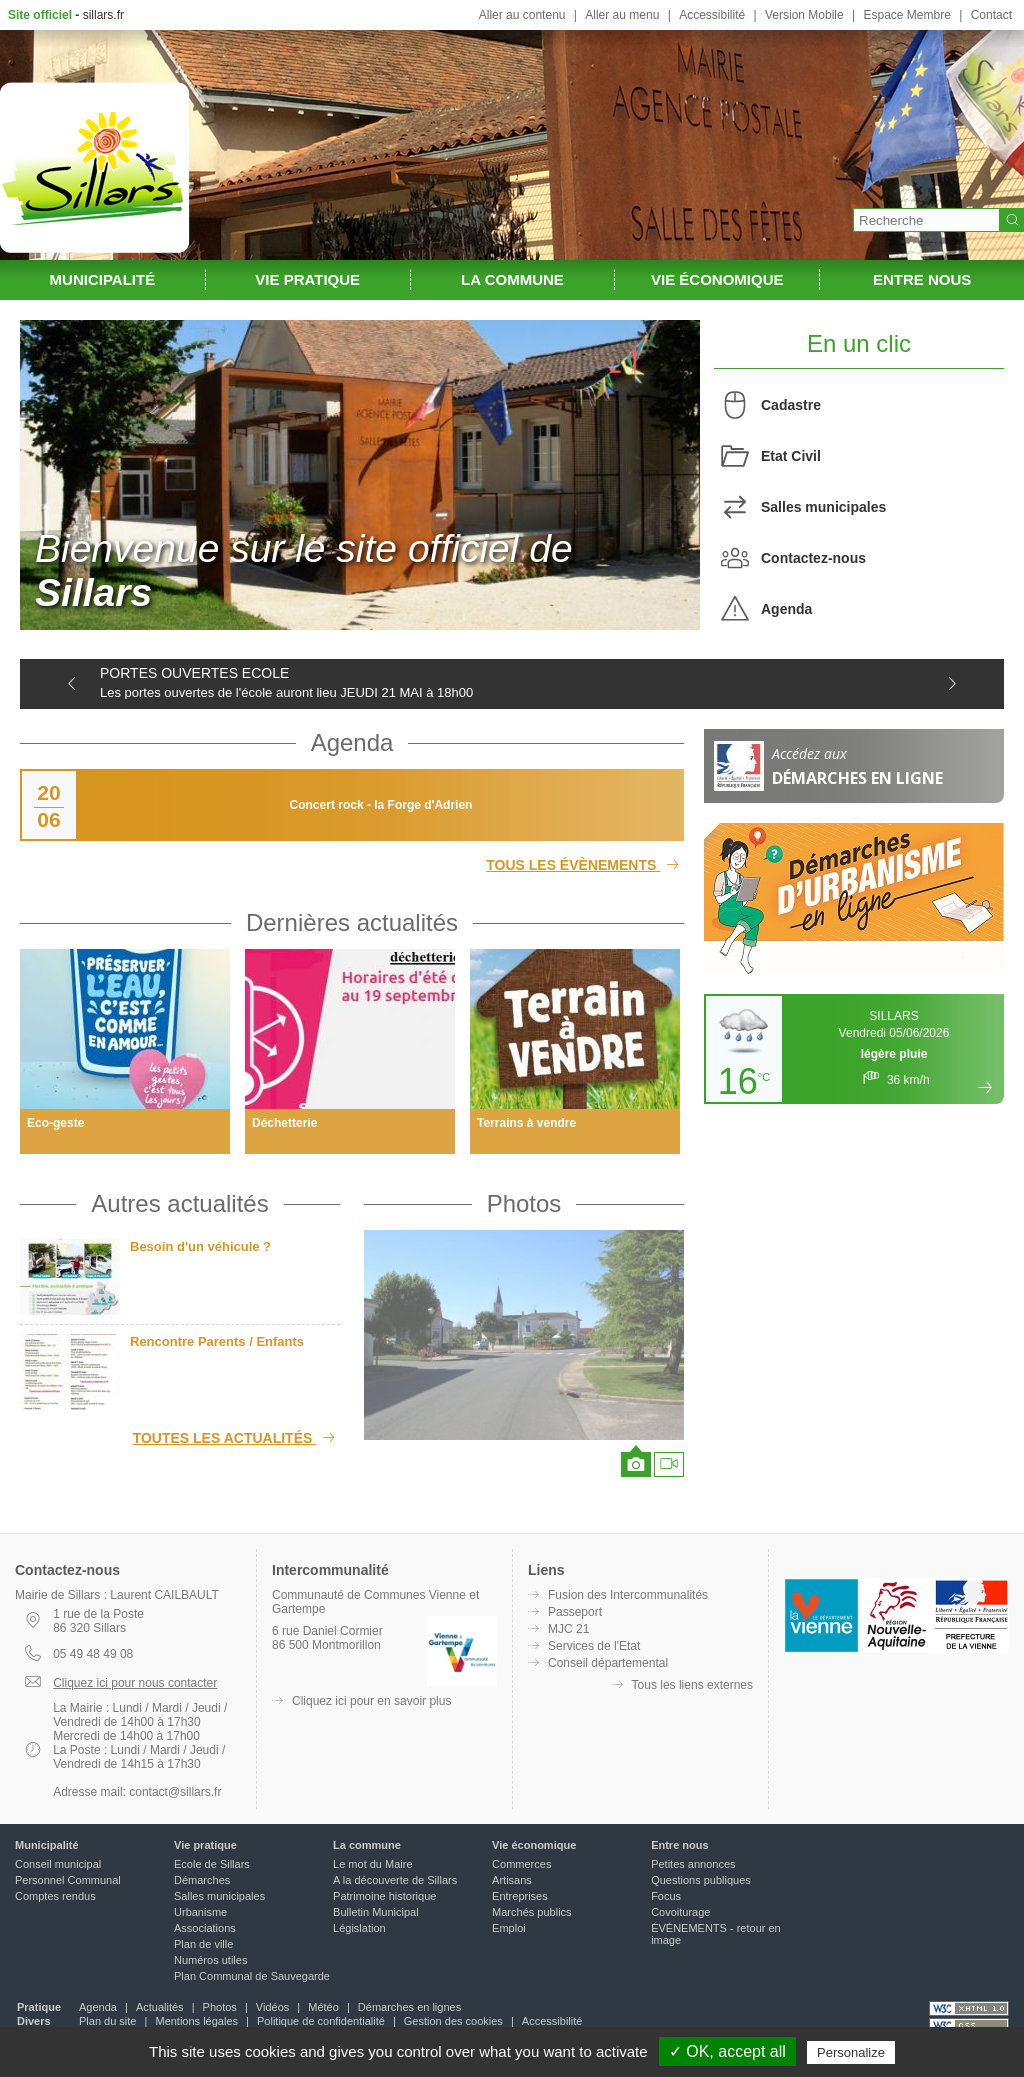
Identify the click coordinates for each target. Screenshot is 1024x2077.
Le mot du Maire (372, 1864)
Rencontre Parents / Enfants (217, 1341)
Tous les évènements (585, 865)
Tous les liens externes (692, 1685)
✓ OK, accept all (727, 2051)
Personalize (851, 2052)
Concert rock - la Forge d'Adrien (381, 805)
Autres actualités (179, 1203)
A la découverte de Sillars (395, 1880)
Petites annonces (693, 1864)
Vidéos (272, 2007)
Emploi (509, 1928)
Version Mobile (804, 15)
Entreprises (520, 1896)
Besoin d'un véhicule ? (200, 1246)
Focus (666, 1896)
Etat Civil (791, 456)
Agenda (786, 609)
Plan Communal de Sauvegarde (252, 1976)
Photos (524, 1203)
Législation (359, 1928)
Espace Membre (906, 15)
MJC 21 (568, 1629)
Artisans (512, 1880)
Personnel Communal (68, 1880)
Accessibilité (712, 15)
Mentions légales (196, 2021)
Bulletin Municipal (376, 1912)
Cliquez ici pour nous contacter (135, 1683)
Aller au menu (622, 15)
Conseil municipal (58, 1864)
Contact (991, 15)
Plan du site (107, 2021)
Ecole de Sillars (212, 1864)
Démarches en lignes (409, 2007)
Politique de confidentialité (321, 2021)
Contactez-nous (813, 558)
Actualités (160, 2007)
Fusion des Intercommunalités (628, 1595)
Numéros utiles (210, 1960)
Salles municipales (823, 507)
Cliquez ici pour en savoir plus (371, 1701)
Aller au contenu (522, 15)
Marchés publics (531, 1912)
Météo (323, 2007)
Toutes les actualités (236, 1438)
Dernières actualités (352, 922)
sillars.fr (103, 15)
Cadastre (791, 405)
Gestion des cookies (453, 2021)
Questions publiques (701, 1880)
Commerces (521, 1864)
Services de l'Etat (594, 1646)
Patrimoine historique (384, 1896)
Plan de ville (203, 1944)
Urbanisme (200, 1912)
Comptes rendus (55, 1896)
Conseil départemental (608, 1663)
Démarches (202, 1880)
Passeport (575, 1612)
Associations (205, 1928)
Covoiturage (680, 1912)
